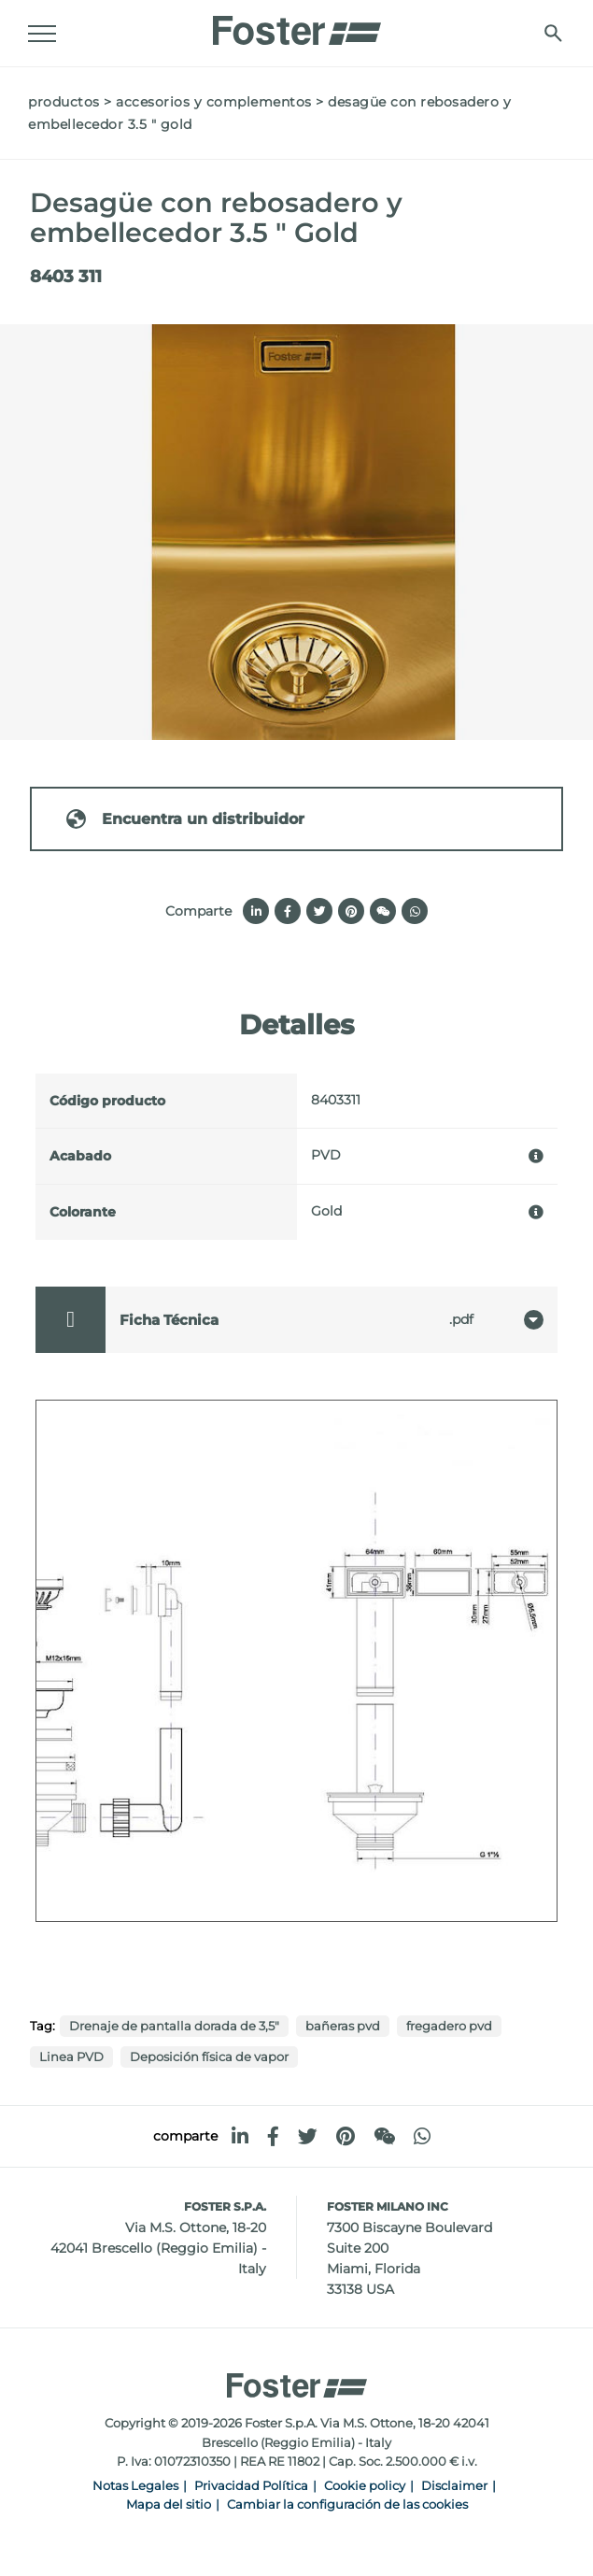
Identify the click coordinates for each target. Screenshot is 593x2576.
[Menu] (42, 33)
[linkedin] (240, 2136)
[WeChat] (384, 2136)
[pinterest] (345, 2136)
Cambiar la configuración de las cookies (347, 2505)
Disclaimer (454, 2486)
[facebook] (273, 2136)
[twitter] (308, 2136)
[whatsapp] (422, 2136)
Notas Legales (135, 2486)
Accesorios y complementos (214, 101)
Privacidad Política (251, 2486)
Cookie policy (364, 2486)
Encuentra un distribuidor (184, 819)
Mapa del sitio (168, 2505)
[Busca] (553, 33)
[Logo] (297, 25)
